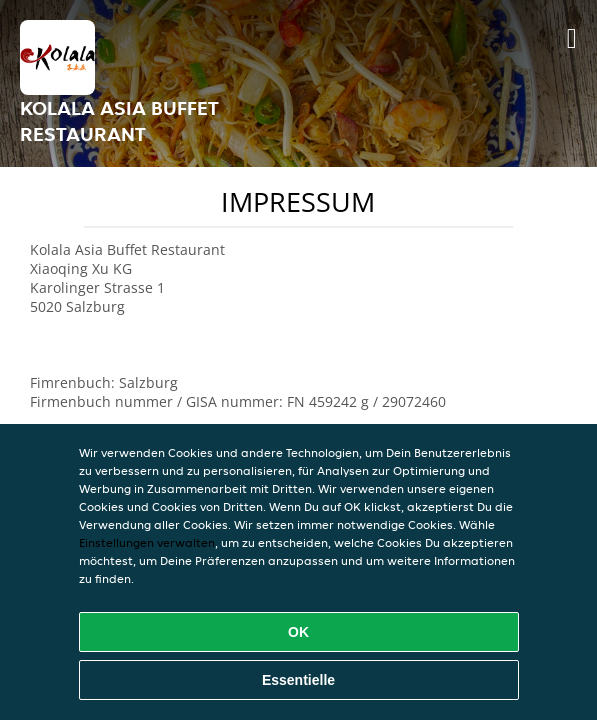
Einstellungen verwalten (147, 542)
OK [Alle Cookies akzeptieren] (298, 632)
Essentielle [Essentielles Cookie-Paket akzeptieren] (298, 680)
